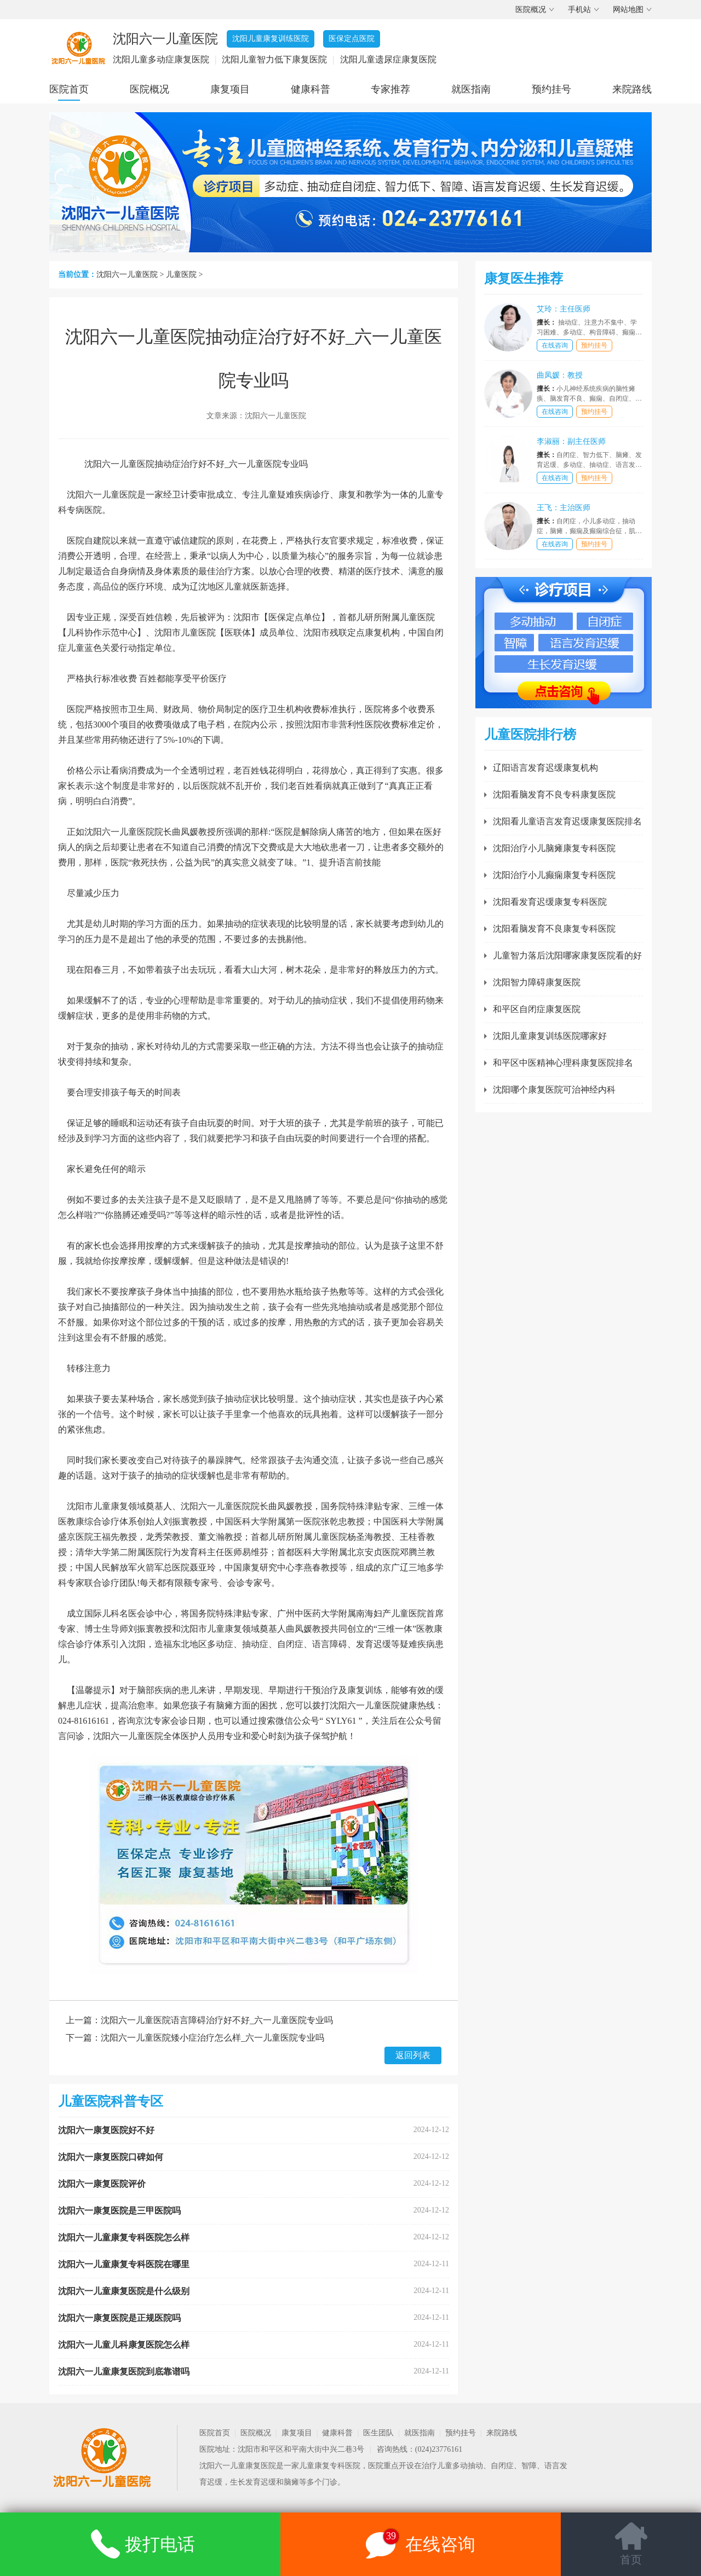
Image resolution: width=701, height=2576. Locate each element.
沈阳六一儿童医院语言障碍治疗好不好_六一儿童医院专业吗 (217, 2020)
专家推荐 (390, 89)
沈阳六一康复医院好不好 (106, 2130)
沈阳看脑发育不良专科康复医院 (554, 794)
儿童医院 (181, 274)
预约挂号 (551, 89)
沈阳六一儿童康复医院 (237, 2466)
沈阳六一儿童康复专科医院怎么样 (123, 2237)
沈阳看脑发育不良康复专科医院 (554, 928)
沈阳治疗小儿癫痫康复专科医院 (554, 875)
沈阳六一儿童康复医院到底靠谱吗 (123, 2371)
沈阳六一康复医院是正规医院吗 (119, 2318)
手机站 (579, 9)
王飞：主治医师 (563, 508)
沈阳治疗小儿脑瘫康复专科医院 (554, 848)
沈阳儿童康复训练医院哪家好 (550, 1036)
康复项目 (230, 89)
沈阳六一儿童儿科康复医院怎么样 (123, 2344)
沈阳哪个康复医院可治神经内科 (554, 1089)
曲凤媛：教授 (560, 375)
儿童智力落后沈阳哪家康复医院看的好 (567, 955)
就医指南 (471, 89)
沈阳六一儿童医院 (127, 274)
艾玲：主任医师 (563, 309)
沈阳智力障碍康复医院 (537, 982)
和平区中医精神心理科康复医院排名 (563, 1062)
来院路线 (632, 89)
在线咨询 (555, 345)
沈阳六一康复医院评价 (102, 2183)
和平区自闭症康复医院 (537, 1009)
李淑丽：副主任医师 (571, 441)
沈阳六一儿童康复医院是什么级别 (123, 2291)
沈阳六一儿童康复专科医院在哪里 (123, 2264)
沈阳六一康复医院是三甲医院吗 (119, 2210)
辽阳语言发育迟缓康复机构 (545, 767)
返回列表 (412, 2055)
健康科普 (310, 89)
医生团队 (378, 2433)
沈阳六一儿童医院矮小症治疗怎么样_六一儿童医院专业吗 (212, 2037)
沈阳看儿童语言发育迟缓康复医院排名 (567, 821)
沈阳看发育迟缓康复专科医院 (550, 901)
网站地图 (628, 9)
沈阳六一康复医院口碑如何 (110, 2157)
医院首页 (69, 89)
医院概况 (530, 9)
